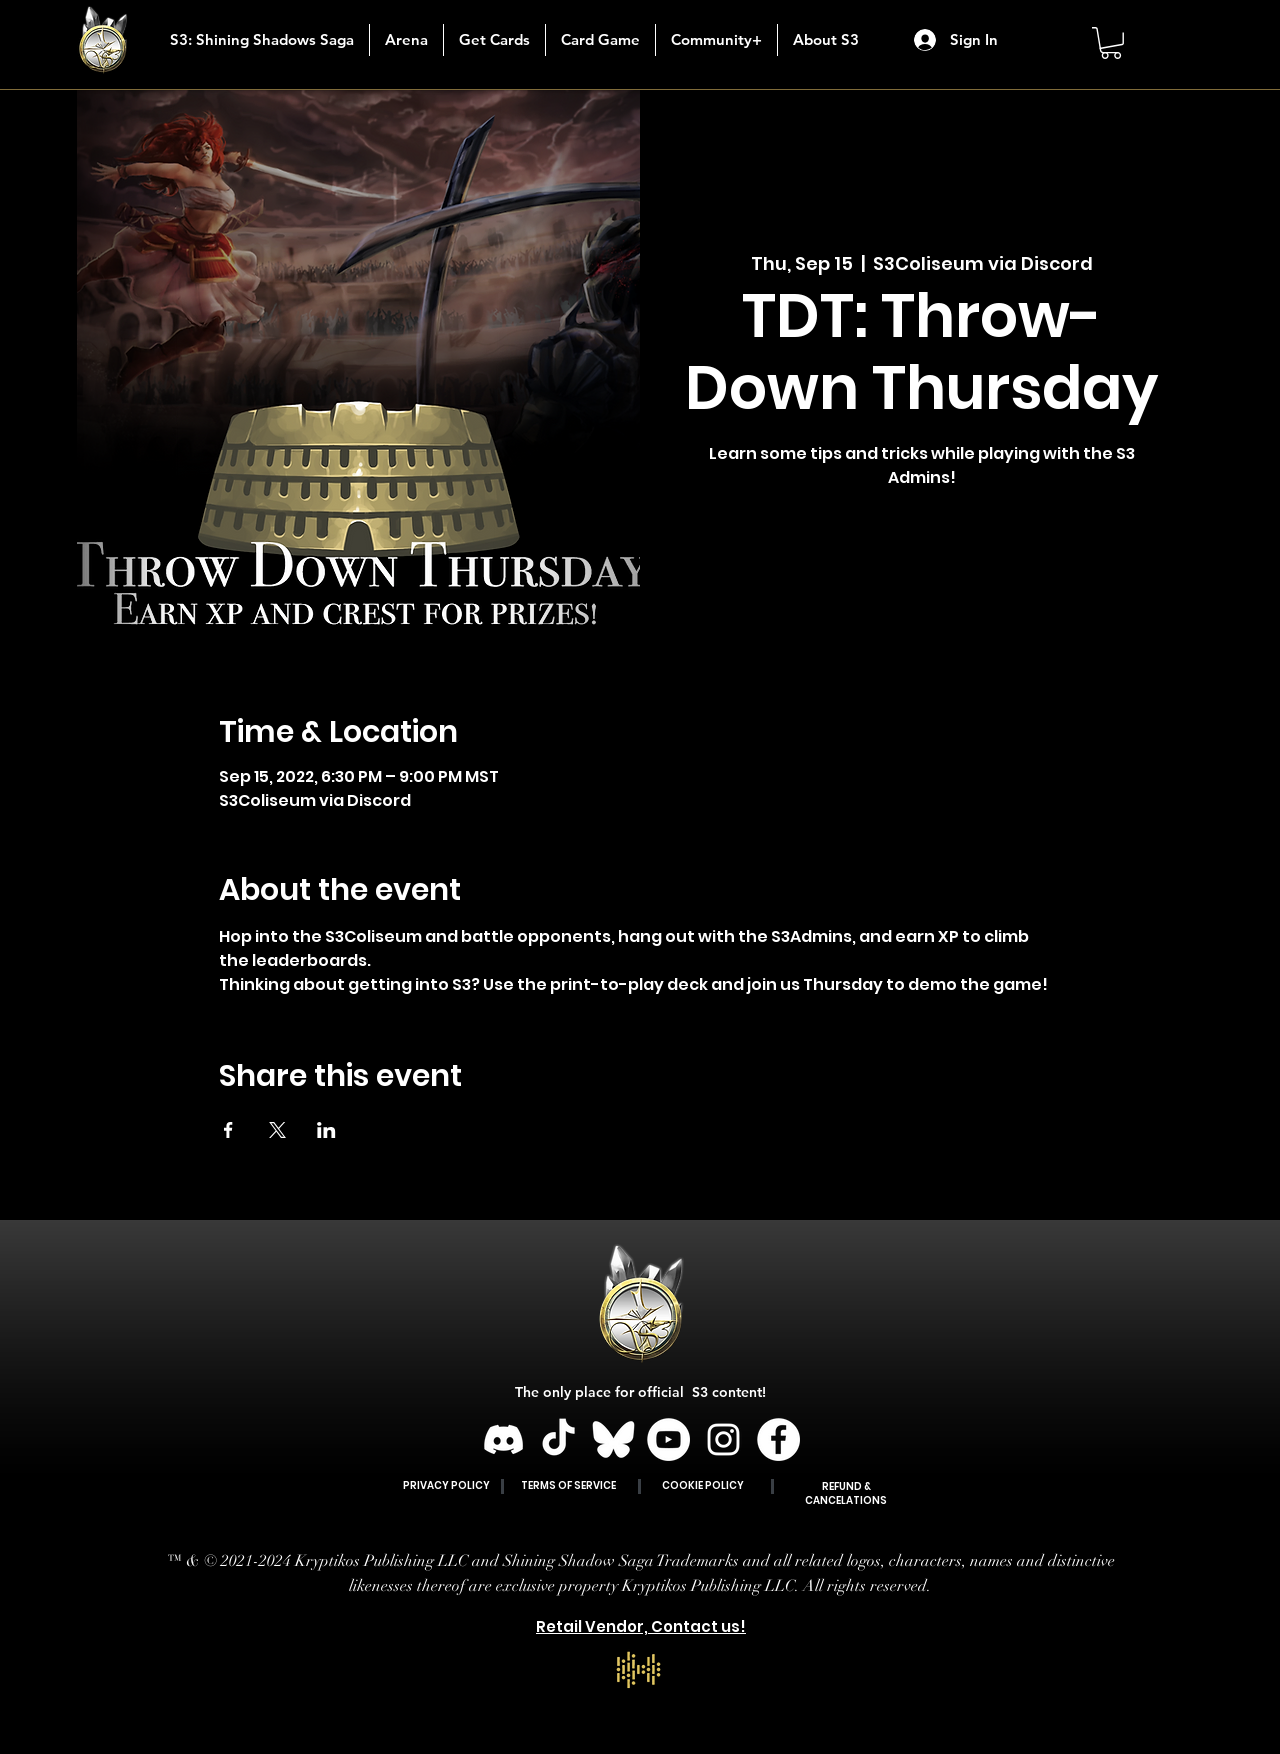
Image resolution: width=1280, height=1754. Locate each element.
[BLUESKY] (613, 1439)
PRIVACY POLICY (446, 1485)
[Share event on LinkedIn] (326, 1130)
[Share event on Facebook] (228, 1130)
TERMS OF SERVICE (568, 1485)
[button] (494, 40)
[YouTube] (668, 1439)
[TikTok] (558, 1439)
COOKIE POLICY (703, 1485)
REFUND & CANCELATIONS (846, 1493)
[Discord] (503, 1439)
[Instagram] (723, 1439)
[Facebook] (778, 1439)
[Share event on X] (277, 1130)
